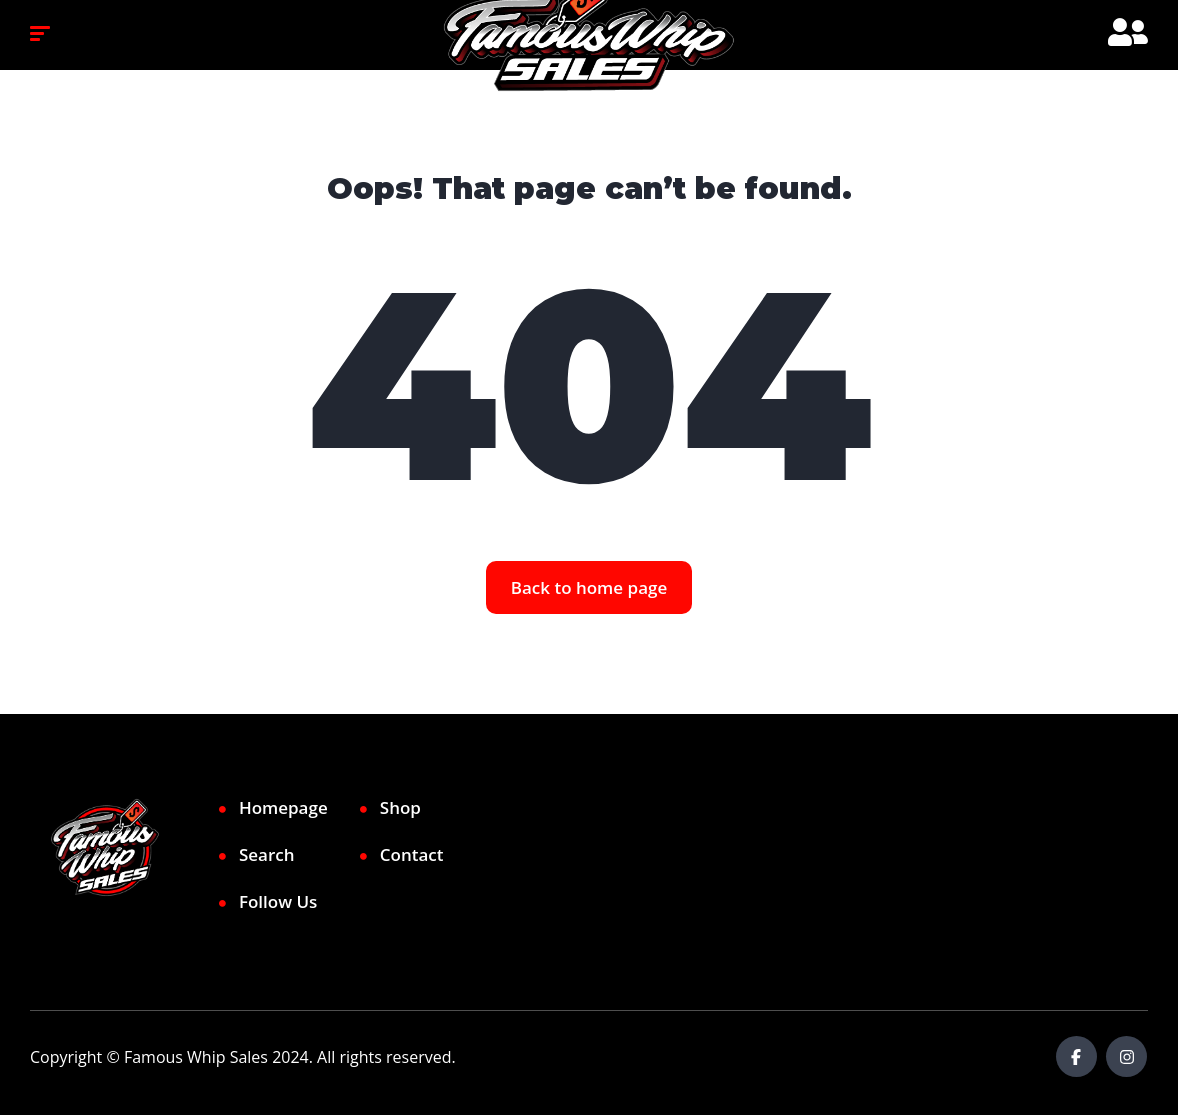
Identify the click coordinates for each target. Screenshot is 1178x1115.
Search (267, 854)
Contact (412, 854)
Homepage (283, 807)
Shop (400, 807)
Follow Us (278, 901)
